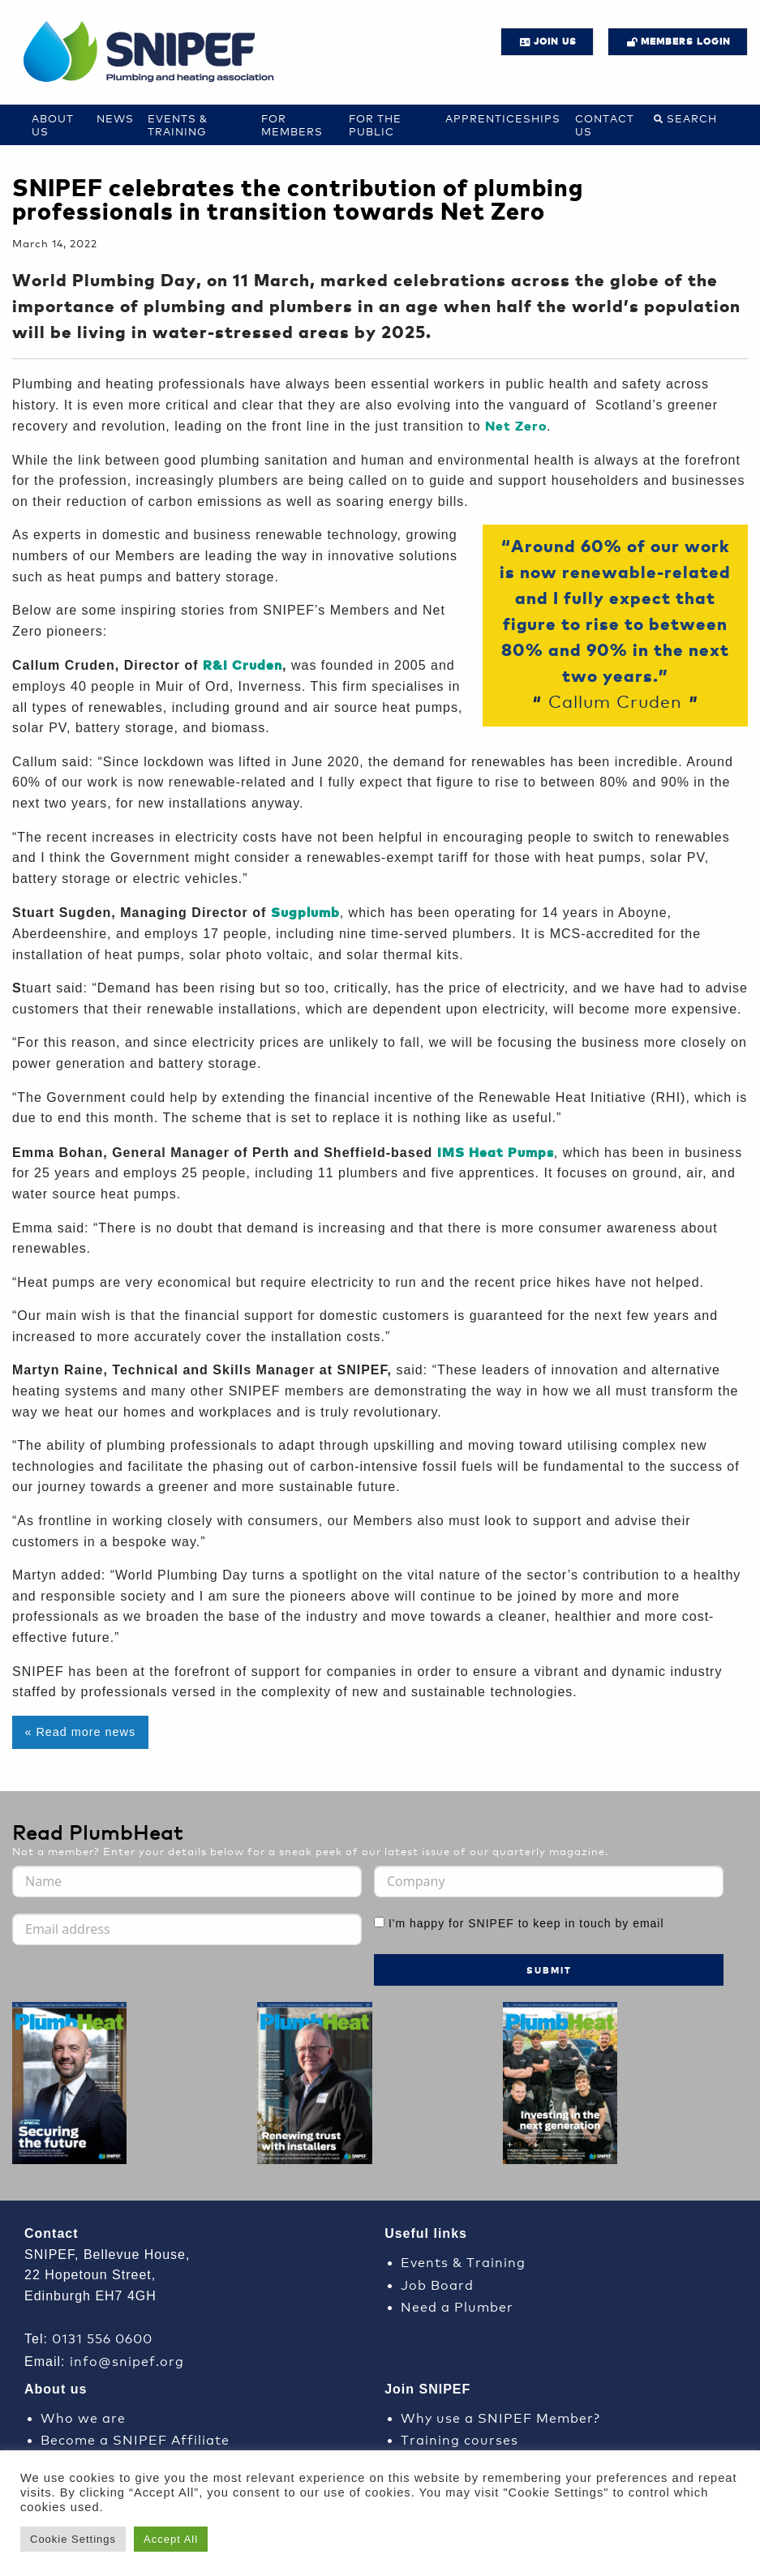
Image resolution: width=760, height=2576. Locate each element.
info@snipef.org (127, 2360)
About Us (53, 124)
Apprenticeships (502, 118)
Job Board (437, 2283)
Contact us (604, 124)
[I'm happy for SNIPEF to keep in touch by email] (379, 1922)
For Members (292, 124)
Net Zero (516, 425)
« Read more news (79, 1731)
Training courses (459, 2438)
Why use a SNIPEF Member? (500, 2416)
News (115, 118)
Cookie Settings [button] (73, 2539)
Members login (686, 41)
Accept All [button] (171, 2539)
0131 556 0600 (102, 2337)
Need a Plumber (457, 2305)
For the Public (375, 124)
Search (692, 118)
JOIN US (555, 41)
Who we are (83, 2416)
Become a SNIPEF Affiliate (135, 2438)
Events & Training (178, 124)
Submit (549, 1970)
